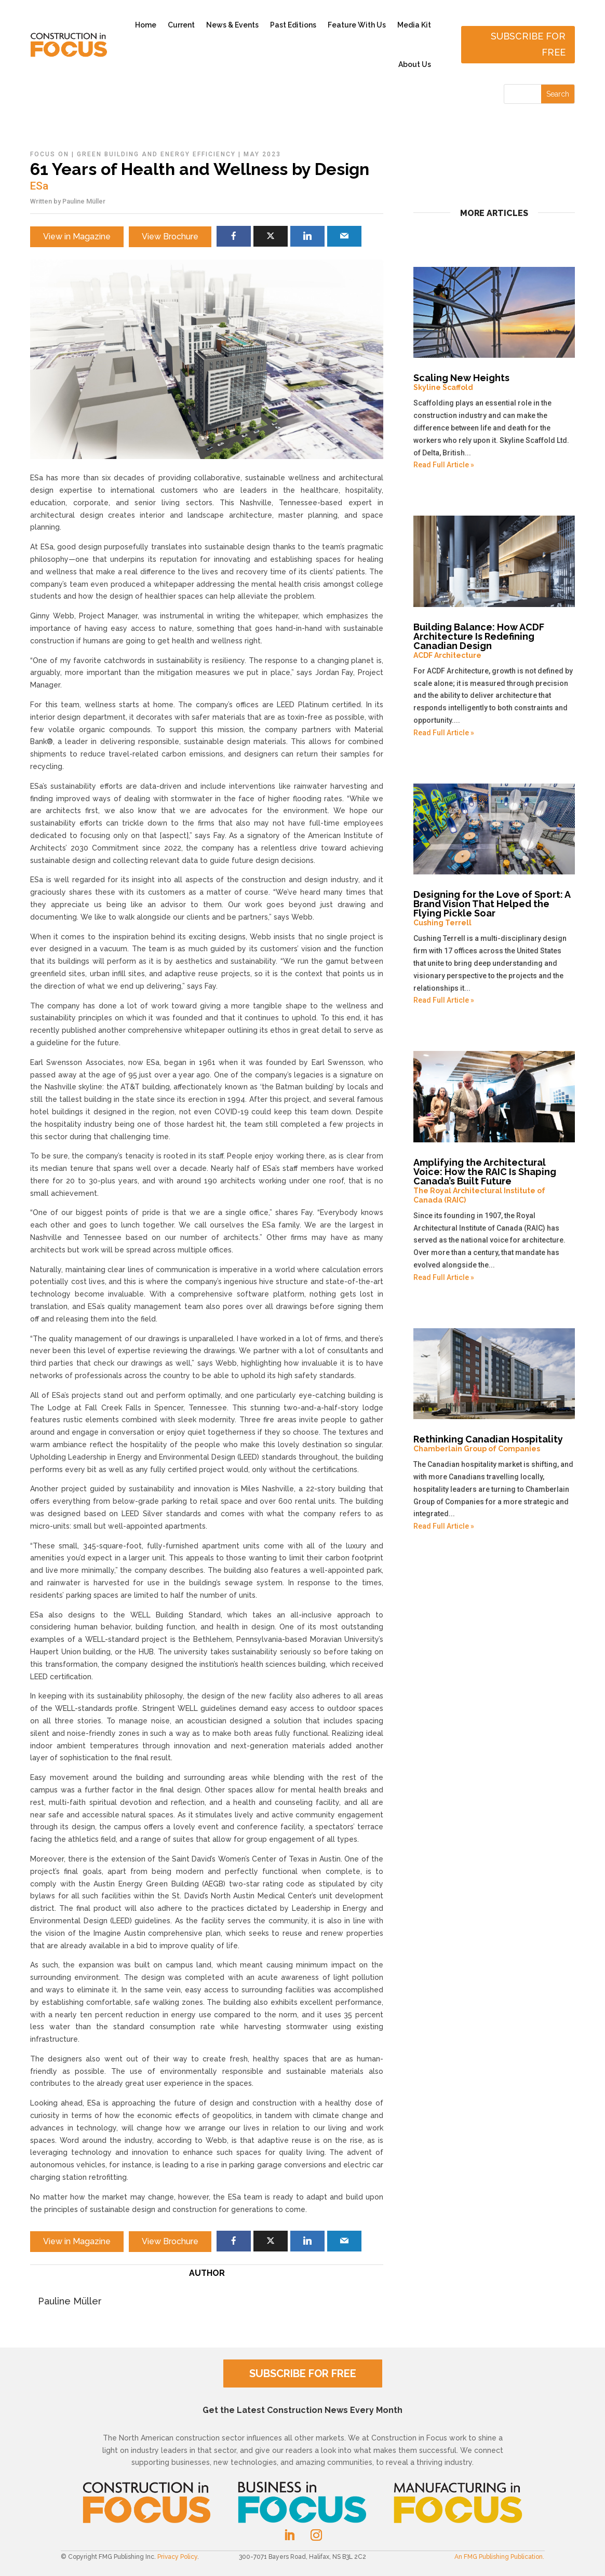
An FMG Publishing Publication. (499, 2556)
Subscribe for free (528, 44)
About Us (414, 64)
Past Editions (293, 25)
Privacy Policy (177, 2556)
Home (145, 25)
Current (181, 25)
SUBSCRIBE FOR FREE (302, 2373)
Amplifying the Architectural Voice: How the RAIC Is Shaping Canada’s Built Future (494, 1181)
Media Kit (414, 25)
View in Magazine (77, 236)
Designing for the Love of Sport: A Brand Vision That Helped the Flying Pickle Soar (494, 908)
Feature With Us (357, 25)
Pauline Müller (83, 201)
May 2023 (262, 154)
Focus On (49, 154)
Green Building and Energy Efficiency (156, 154)
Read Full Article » (443, 465)
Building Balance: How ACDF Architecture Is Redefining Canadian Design (494, 641)
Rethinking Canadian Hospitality (494, 1443)
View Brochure (170, 236)
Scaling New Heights (494, 382)
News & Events (232, 25)
